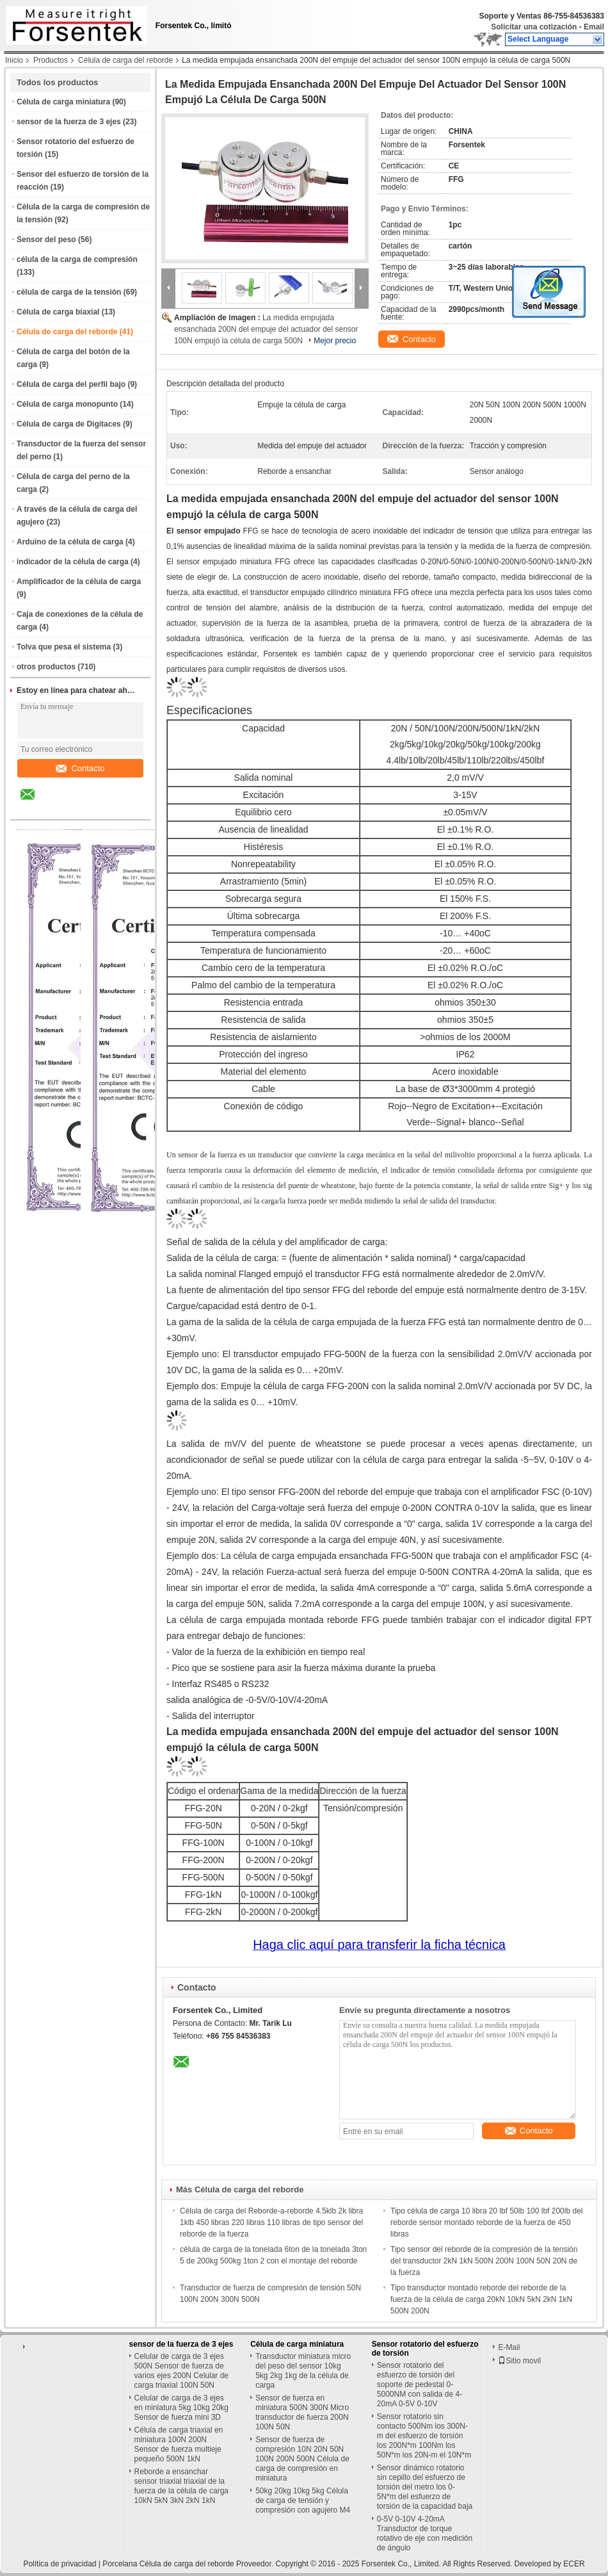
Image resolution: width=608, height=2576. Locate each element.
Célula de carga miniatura (63, 101)
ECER (573, 2563)
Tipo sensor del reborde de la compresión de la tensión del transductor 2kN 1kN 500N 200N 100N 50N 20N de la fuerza (483, 2261)
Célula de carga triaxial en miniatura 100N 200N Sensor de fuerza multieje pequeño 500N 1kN (178, 2444)
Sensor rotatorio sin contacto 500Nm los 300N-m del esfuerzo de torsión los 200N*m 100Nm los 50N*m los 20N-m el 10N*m (424, 2435)
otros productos (46, 666)
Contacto (80, 768)
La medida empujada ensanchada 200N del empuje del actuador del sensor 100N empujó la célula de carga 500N (266, 329)
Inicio (14, 60)
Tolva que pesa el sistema (64, 646)
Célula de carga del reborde (125, 60)
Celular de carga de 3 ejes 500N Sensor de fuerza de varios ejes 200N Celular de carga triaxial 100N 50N (181, 2371)
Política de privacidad (59, 2563)
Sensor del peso (46, 239)
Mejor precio (335, 340)
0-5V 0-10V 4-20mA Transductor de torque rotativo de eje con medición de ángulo (424, 2533)
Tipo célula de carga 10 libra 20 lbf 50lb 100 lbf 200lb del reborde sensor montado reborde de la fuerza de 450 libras (486, 2222)
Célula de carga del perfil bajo (71, 384)
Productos (50, 60)
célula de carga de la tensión (69, 292)
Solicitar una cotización (534, 26)
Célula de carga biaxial (58, 311)
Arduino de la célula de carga (70, 541)
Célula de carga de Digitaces (69, 424)
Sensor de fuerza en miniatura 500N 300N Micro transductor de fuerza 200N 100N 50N (302, 2412)
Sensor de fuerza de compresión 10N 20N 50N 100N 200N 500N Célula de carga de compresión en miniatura (302, 2458)
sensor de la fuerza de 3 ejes (69, 121)
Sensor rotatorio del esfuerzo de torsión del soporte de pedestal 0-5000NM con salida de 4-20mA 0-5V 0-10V (419, 2384)
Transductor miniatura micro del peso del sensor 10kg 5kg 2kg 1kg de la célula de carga (303, 2371)
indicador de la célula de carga (73, 561)
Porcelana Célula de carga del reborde (168, 2563)
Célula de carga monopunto (67, 404)
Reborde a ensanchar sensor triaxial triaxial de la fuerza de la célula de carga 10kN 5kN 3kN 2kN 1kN (181, 2486)
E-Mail (509, 2347)
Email (594, 26)
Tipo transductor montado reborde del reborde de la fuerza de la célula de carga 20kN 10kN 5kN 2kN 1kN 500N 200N (481, 2299)
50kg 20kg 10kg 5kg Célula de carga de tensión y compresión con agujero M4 (302, 2500)
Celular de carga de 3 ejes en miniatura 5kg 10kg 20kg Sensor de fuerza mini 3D (181, 2407)
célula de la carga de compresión (77, 259)
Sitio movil (519, 2360)
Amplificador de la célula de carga (79, 581)
